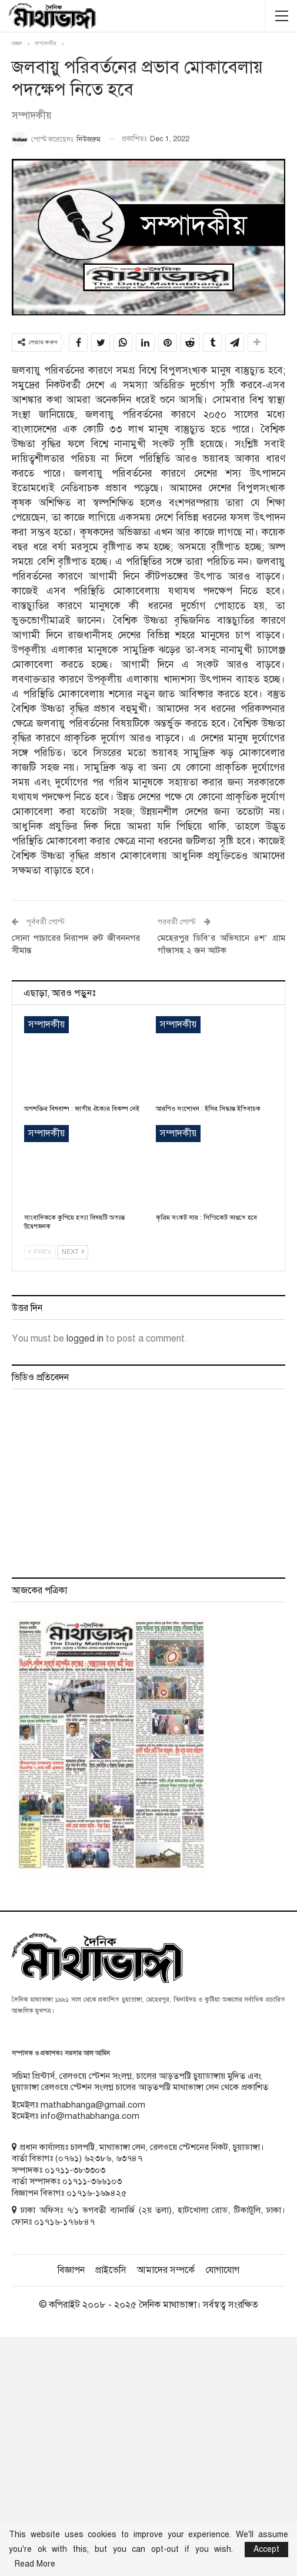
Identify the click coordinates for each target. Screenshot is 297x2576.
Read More (35, 2564)
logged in (85, 1338)
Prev (39, 1252)
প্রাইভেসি (110, 2270)
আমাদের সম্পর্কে (166, 2270)
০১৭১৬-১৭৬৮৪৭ (64, 2221)
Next (73, 1252)
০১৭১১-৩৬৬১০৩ (92, 2181)
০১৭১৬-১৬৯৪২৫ (96, 2193)
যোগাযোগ (222, 2270)
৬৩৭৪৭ (129, 2158)
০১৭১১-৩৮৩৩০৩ (75, 2170)
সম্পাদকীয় (46, 1024)
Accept (266, 2549)
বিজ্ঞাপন (71, 2270)
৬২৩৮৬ (97, 2158)
